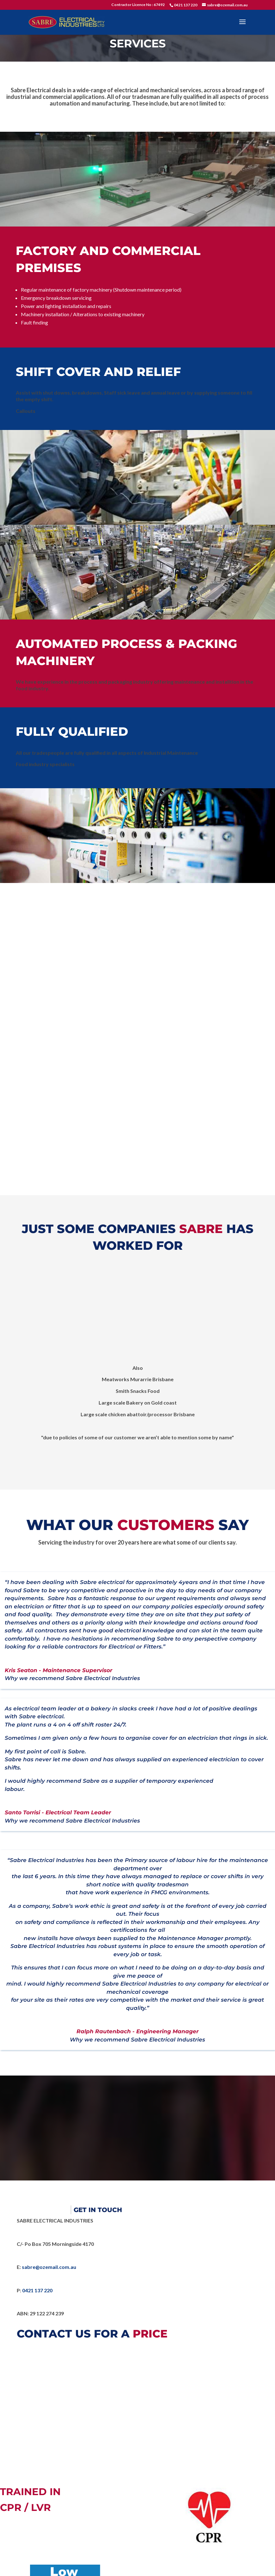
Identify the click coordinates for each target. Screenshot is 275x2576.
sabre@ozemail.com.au (49, 2267)
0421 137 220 (185, 5)
